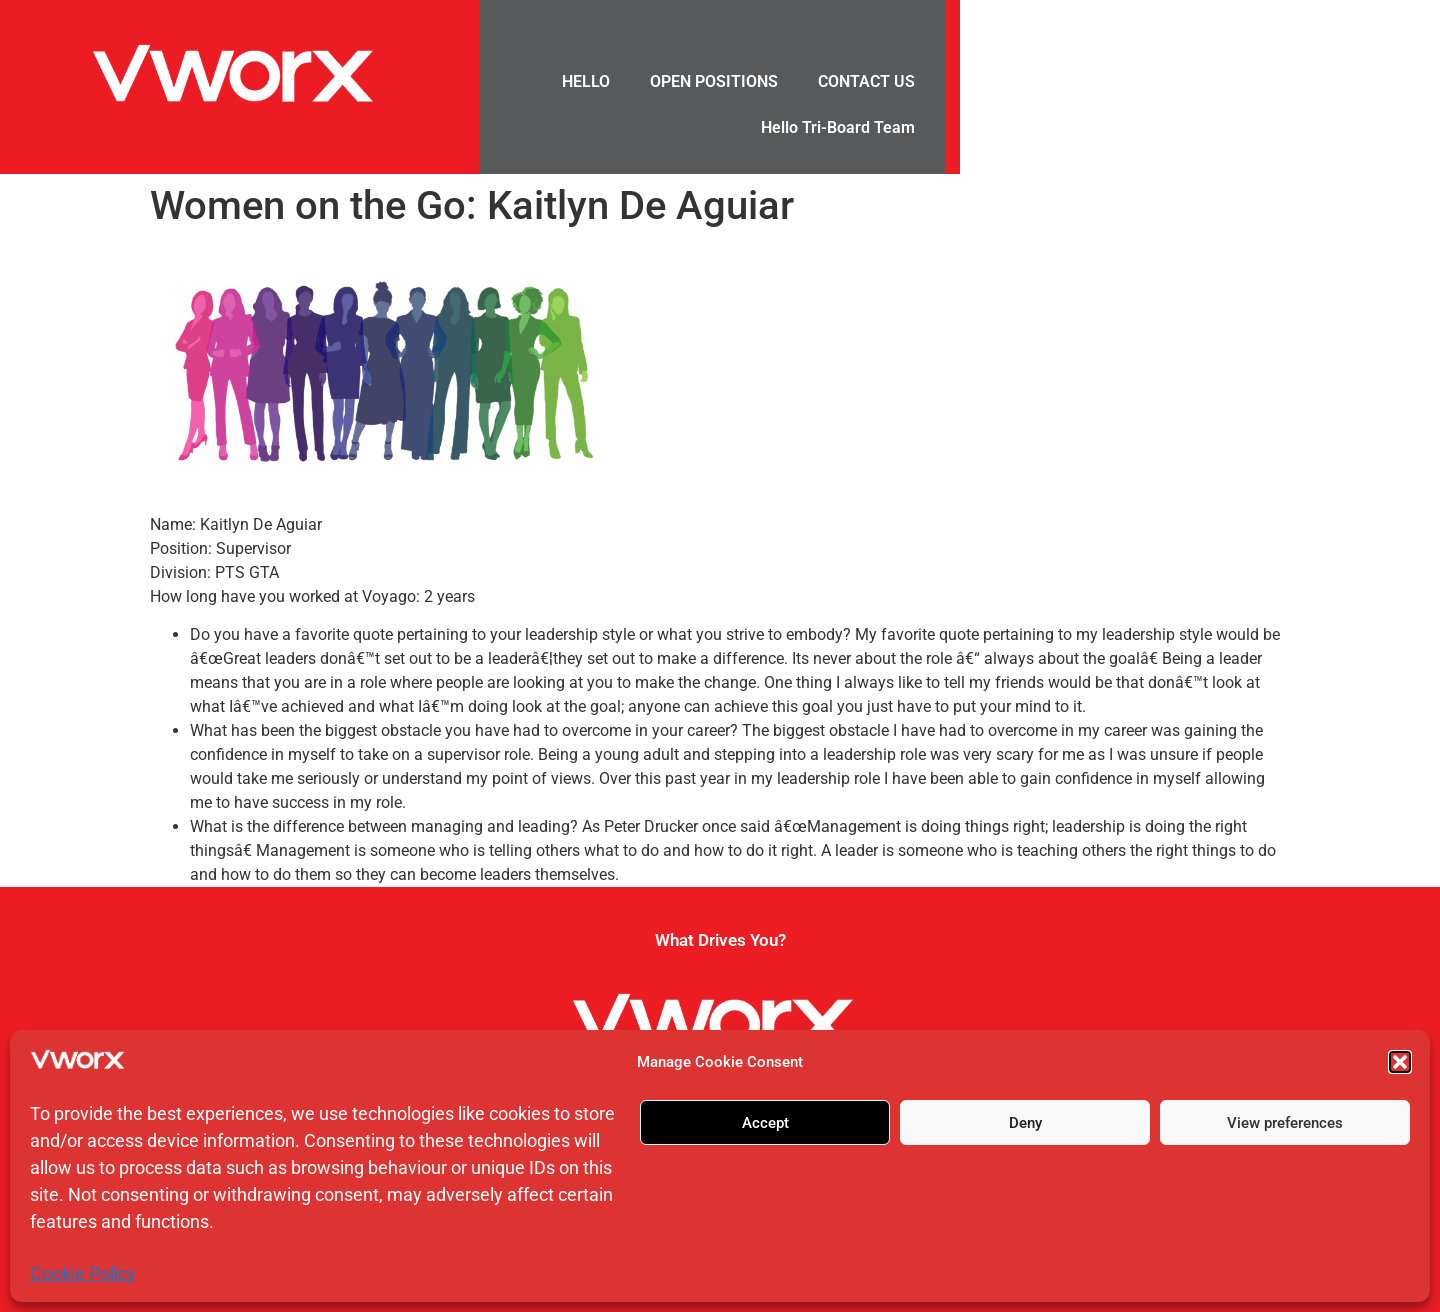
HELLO (586, 81)
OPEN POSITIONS (714, 81)
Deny (1025, 1123)
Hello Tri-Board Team (838, 127)
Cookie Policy (83, 1273)
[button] (1400, 1062)
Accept (765, 1123)
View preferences (1285, 1123)
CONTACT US (866, 81)
